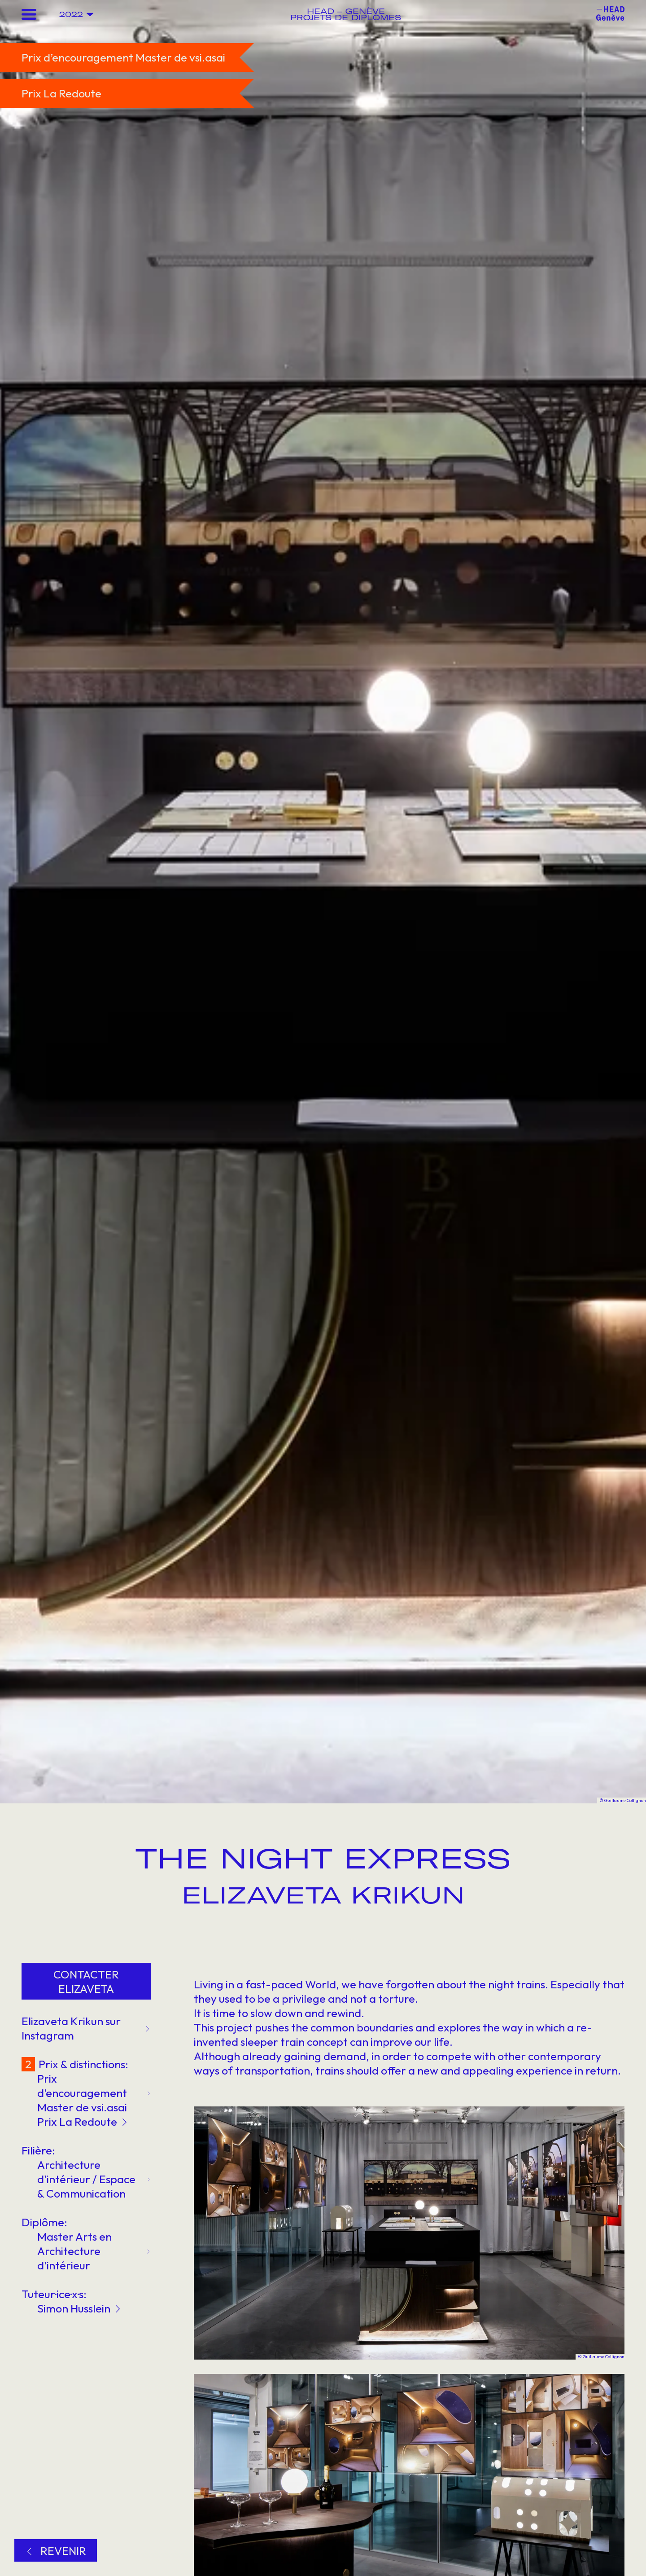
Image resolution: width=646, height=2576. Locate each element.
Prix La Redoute (82, 2121)
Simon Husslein (79, 2308)
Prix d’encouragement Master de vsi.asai (94, 2092)
